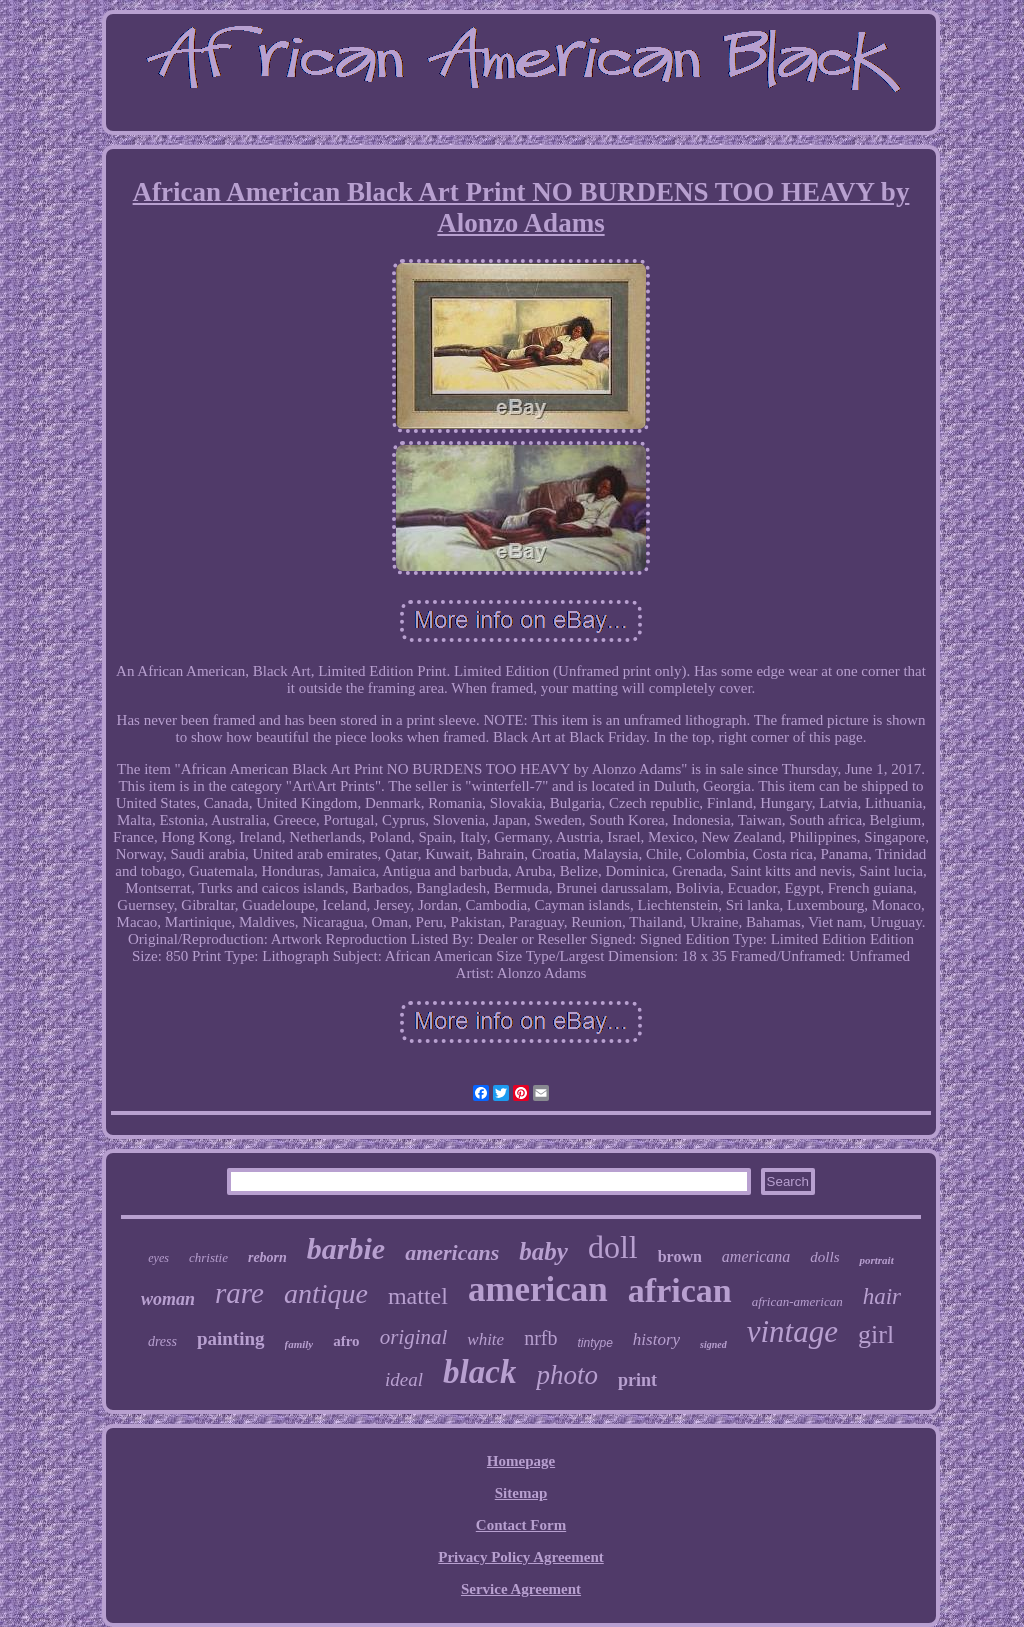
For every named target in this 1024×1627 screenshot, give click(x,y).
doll (613, 1247)
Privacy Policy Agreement (521, 1557)
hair (882, 1296)
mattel (418, 1296)
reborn (267, 1257)
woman (168, 1299)
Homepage (521, 1461)
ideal (404, 1379)
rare (239, 1293)
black (479, 1372)
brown (680, 1256)
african (680, 1290)
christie (208, 1257)
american (538, 1289)
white (485, 1339)
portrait (876, 1260)
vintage (792, 1331)
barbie (346, 1248)
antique (326, 1293)
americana (756, 1256)
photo (567, 1375)
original (414, 1337)
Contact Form (521, 1525)
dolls (824, 1257)
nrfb (540, 1338)
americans (452, 1252)
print (637, 1380)
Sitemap (521, 1493)
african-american (797, 1301)
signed (713, 1344)
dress (162, 1341)
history (656, 1339)
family (299, 1344)
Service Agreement (521, 1589)
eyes (158, 1258)
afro (346, 1341)
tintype (594, 1343)
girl (876, 1334)
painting (231, 1338)
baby (543, 1251)
